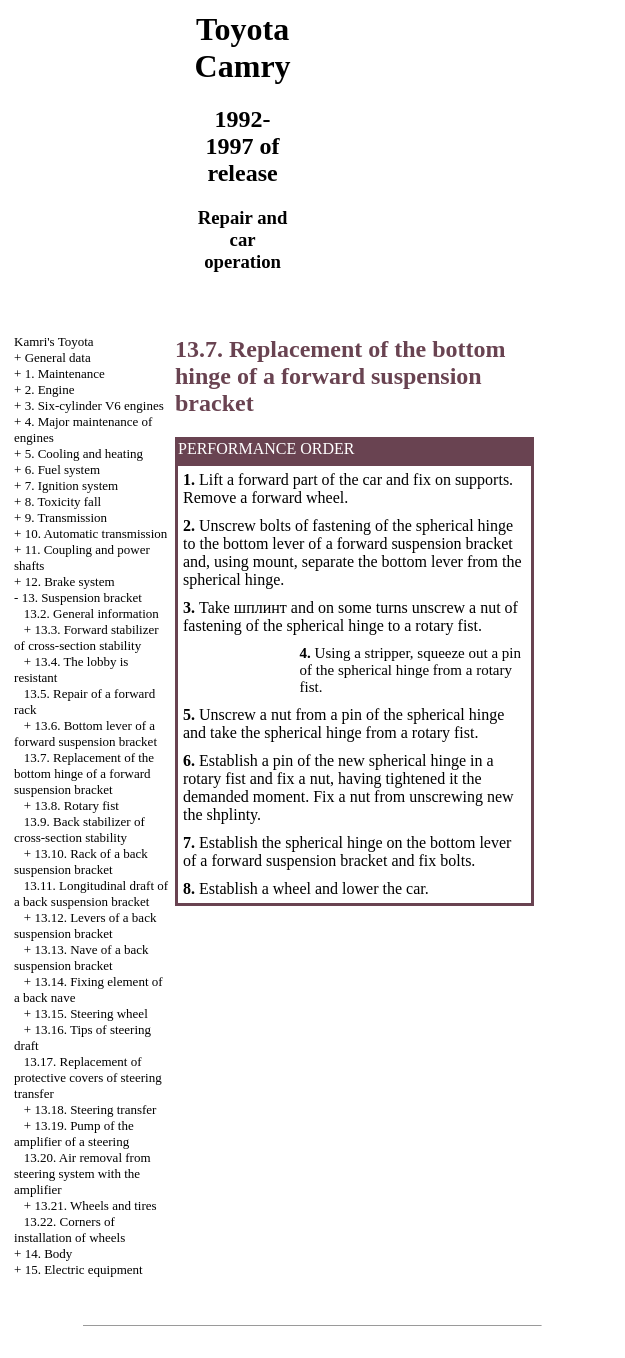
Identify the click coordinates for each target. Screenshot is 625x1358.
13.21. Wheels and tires (95, 1205)
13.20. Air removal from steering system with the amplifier (82, 1173)
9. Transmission (66, 517)
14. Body (49, 1253)
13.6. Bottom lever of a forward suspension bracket (85, 733)
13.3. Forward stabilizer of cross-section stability (86, 637)
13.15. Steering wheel (90, 1013)
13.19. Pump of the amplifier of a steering (74, 1133)
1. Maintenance (65, 373)
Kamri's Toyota (54, 341)
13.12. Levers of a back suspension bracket (85, 925)
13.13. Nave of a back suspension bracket (81, 957)
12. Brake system (70, 581)
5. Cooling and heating (84, 453)
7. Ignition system (72, 485)
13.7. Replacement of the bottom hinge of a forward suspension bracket (84, 773)
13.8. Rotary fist (76, 805)
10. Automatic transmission (96, 533)
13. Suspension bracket (82, 597)
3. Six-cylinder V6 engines (94, 405)
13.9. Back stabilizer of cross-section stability (79, 829)
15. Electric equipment (84, 1269)
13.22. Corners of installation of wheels (69, 1229)
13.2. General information (91, 613)
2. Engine (50, 389)
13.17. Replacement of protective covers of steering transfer (88, 1077)
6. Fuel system (62, 469)
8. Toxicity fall (63, 501)
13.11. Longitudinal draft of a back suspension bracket (91, 893)
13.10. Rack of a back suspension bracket (81, 861)
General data (58, 357)
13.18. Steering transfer (95, 1109)
